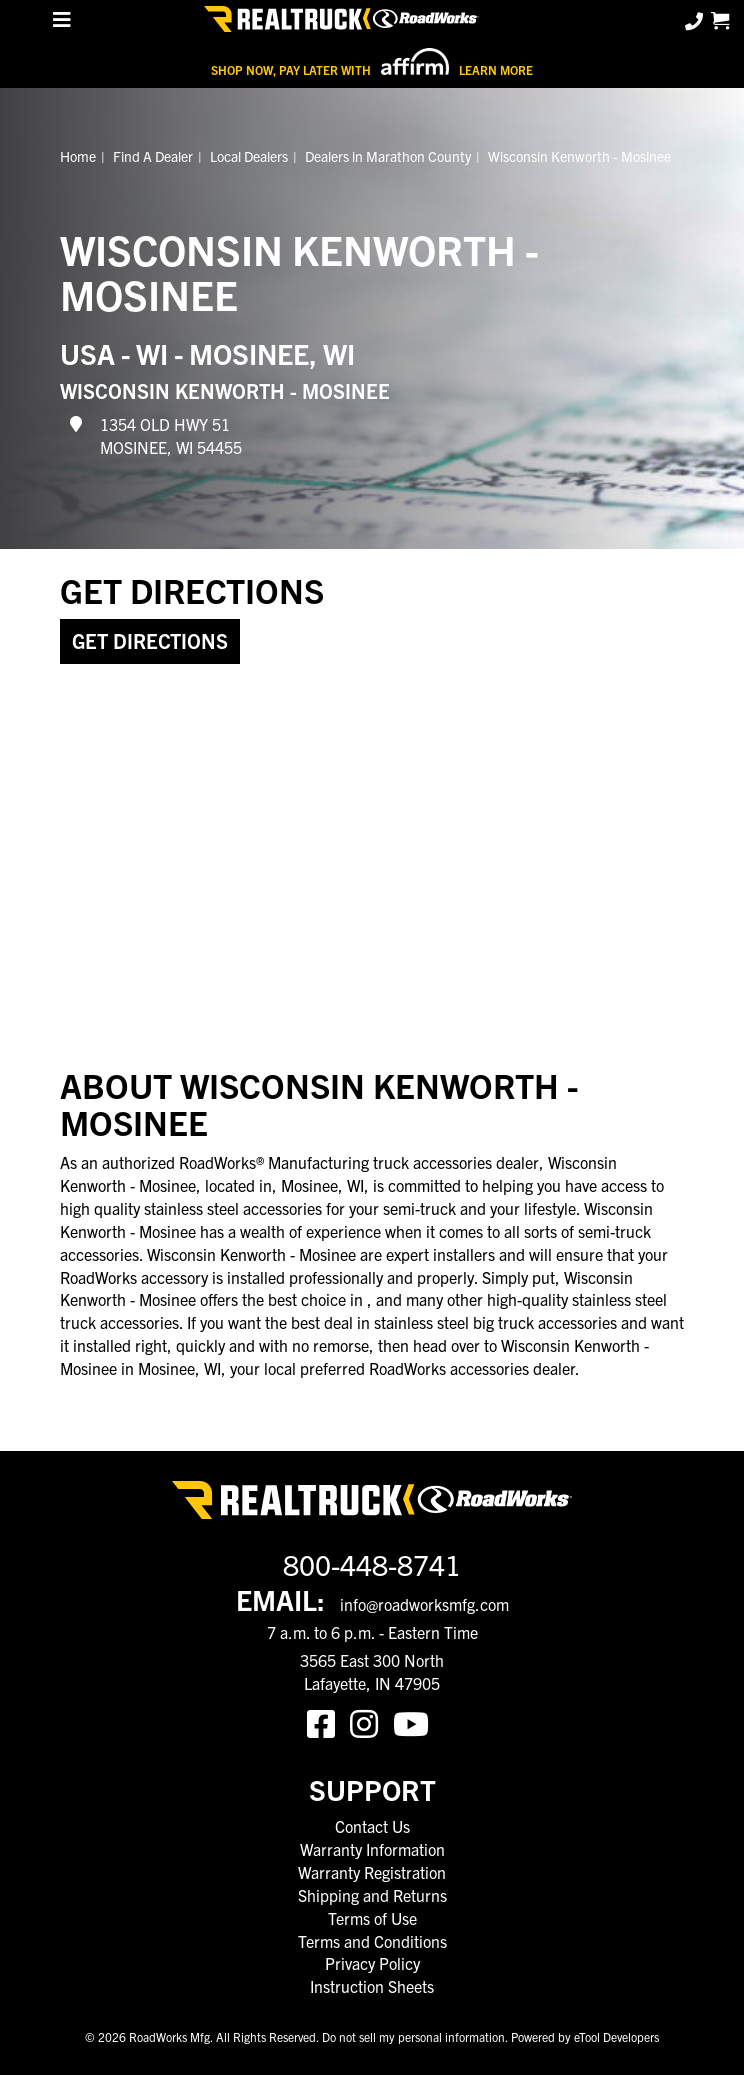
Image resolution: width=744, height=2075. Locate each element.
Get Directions (150, 640)
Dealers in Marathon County (388, 156)
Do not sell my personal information (413, 2036)
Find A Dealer (153, 156)
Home (78, 156)
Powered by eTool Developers (585, 2036)
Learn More (496, 69)
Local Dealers (249, 156)
